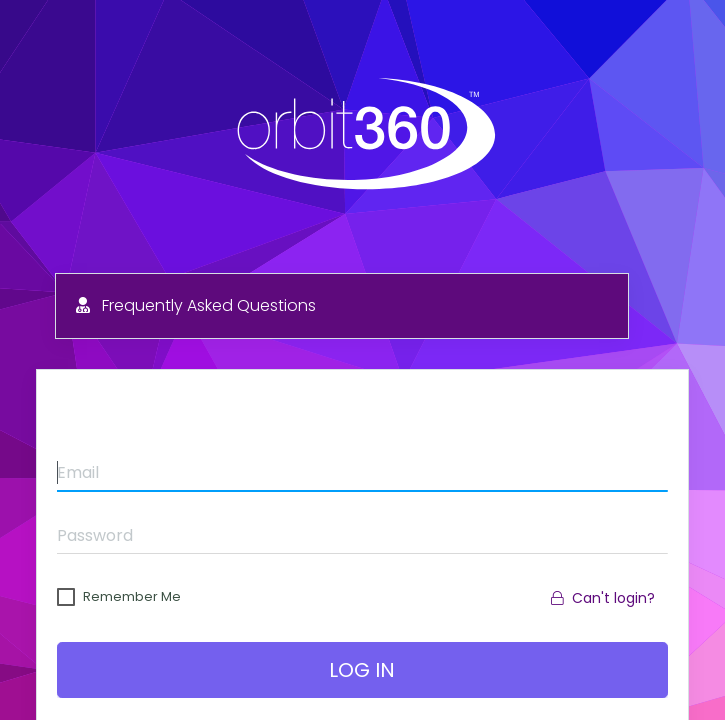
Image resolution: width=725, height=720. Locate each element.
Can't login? (603, 598)
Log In (363, 670)
